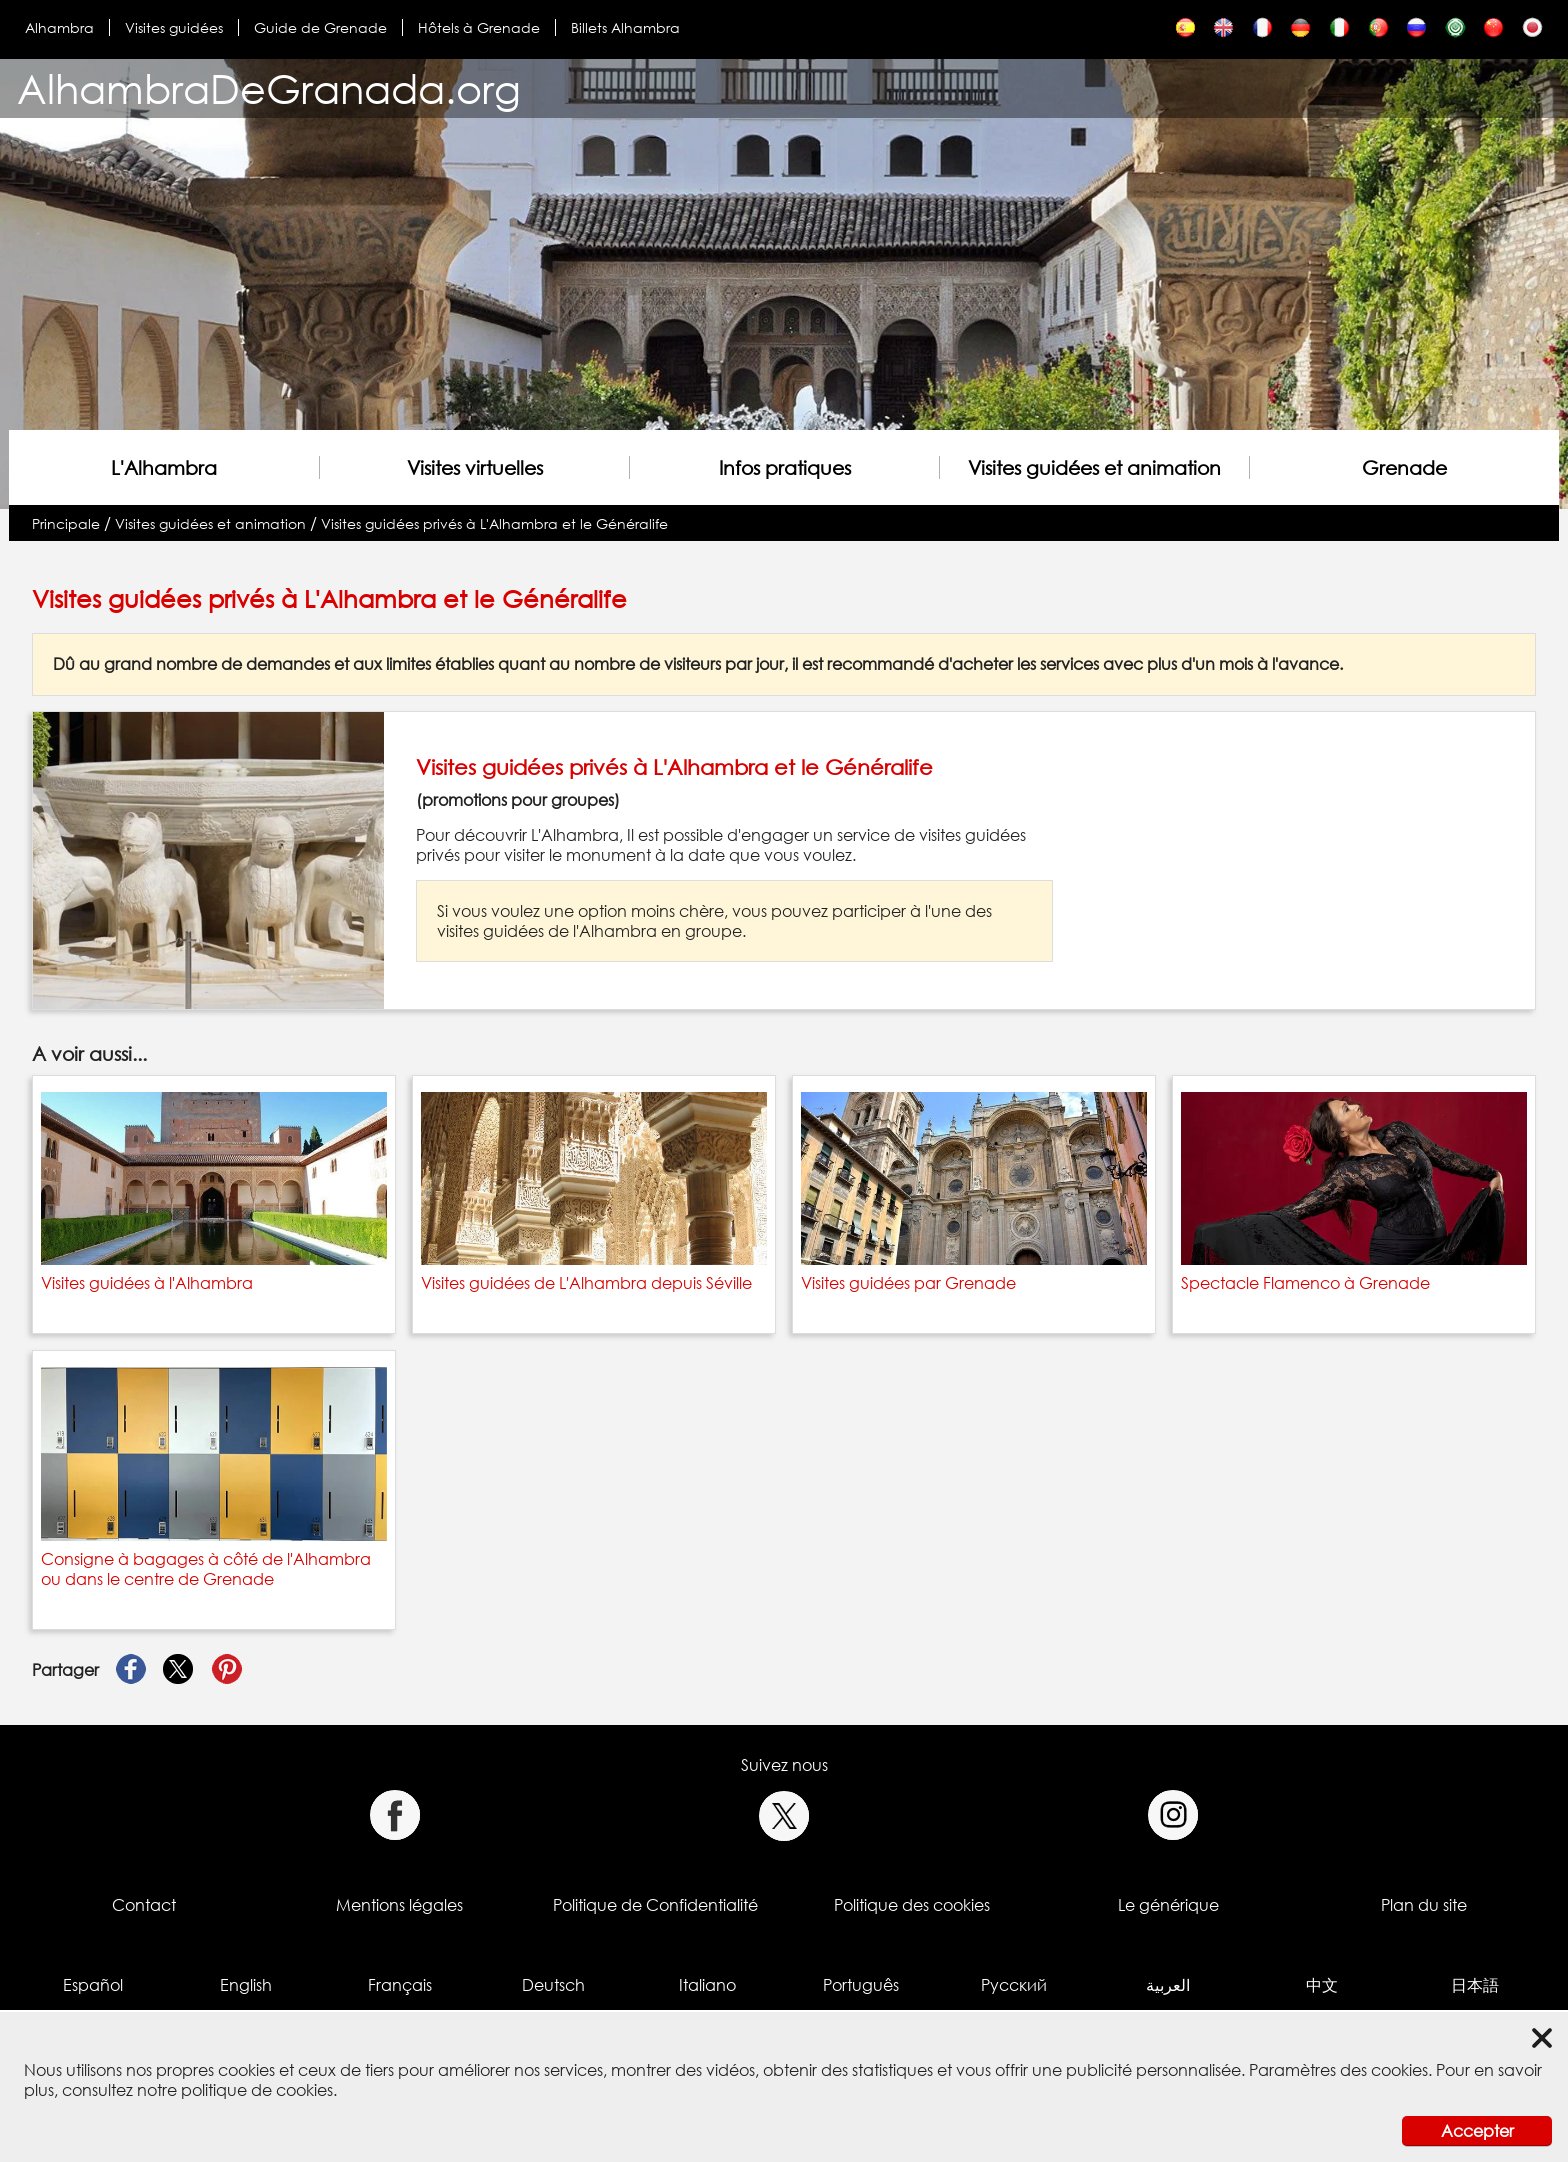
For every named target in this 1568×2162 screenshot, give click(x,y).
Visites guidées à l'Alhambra (147, 1283)
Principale (66, 523)
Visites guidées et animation (1094, 467)
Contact (144, 1905)
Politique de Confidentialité (655, 1905)
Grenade (1404, 467)
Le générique (1168, 1905)
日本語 (1475, 1985)
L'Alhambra (164, 467)
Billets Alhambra (625, 27)
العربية (1168, 1985)
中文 (1322, 1985)
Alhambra (59, 27)
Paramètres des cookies (1338, 2070)
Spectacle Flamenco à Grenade (1305, 1283)
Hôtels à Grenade (479, 27)
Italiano (707, 1985)
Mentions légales (399, 1905)
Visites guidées (174, 27)
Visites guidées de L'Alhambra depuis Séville (586, 1283)
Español (93, 1985)
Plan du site (1424, 1905)
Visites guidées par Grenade (908, 1283)
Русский (1014, 1985)
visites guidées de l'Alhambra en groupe (589, 931)
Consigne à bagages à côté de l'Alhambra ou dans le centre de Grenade (206, 1569)
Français (400, 1985)
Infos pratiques (785, 467)
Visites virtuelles (475, 467)
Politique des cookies (912, 1905)
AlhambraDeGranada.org (269, 88)
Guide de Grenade (320, 27)
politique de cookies (257, 2090)
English (246, 1985)
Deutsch (553, 1985)
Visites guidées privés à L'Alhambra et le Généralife (494, 523)
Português (861, 1985)
